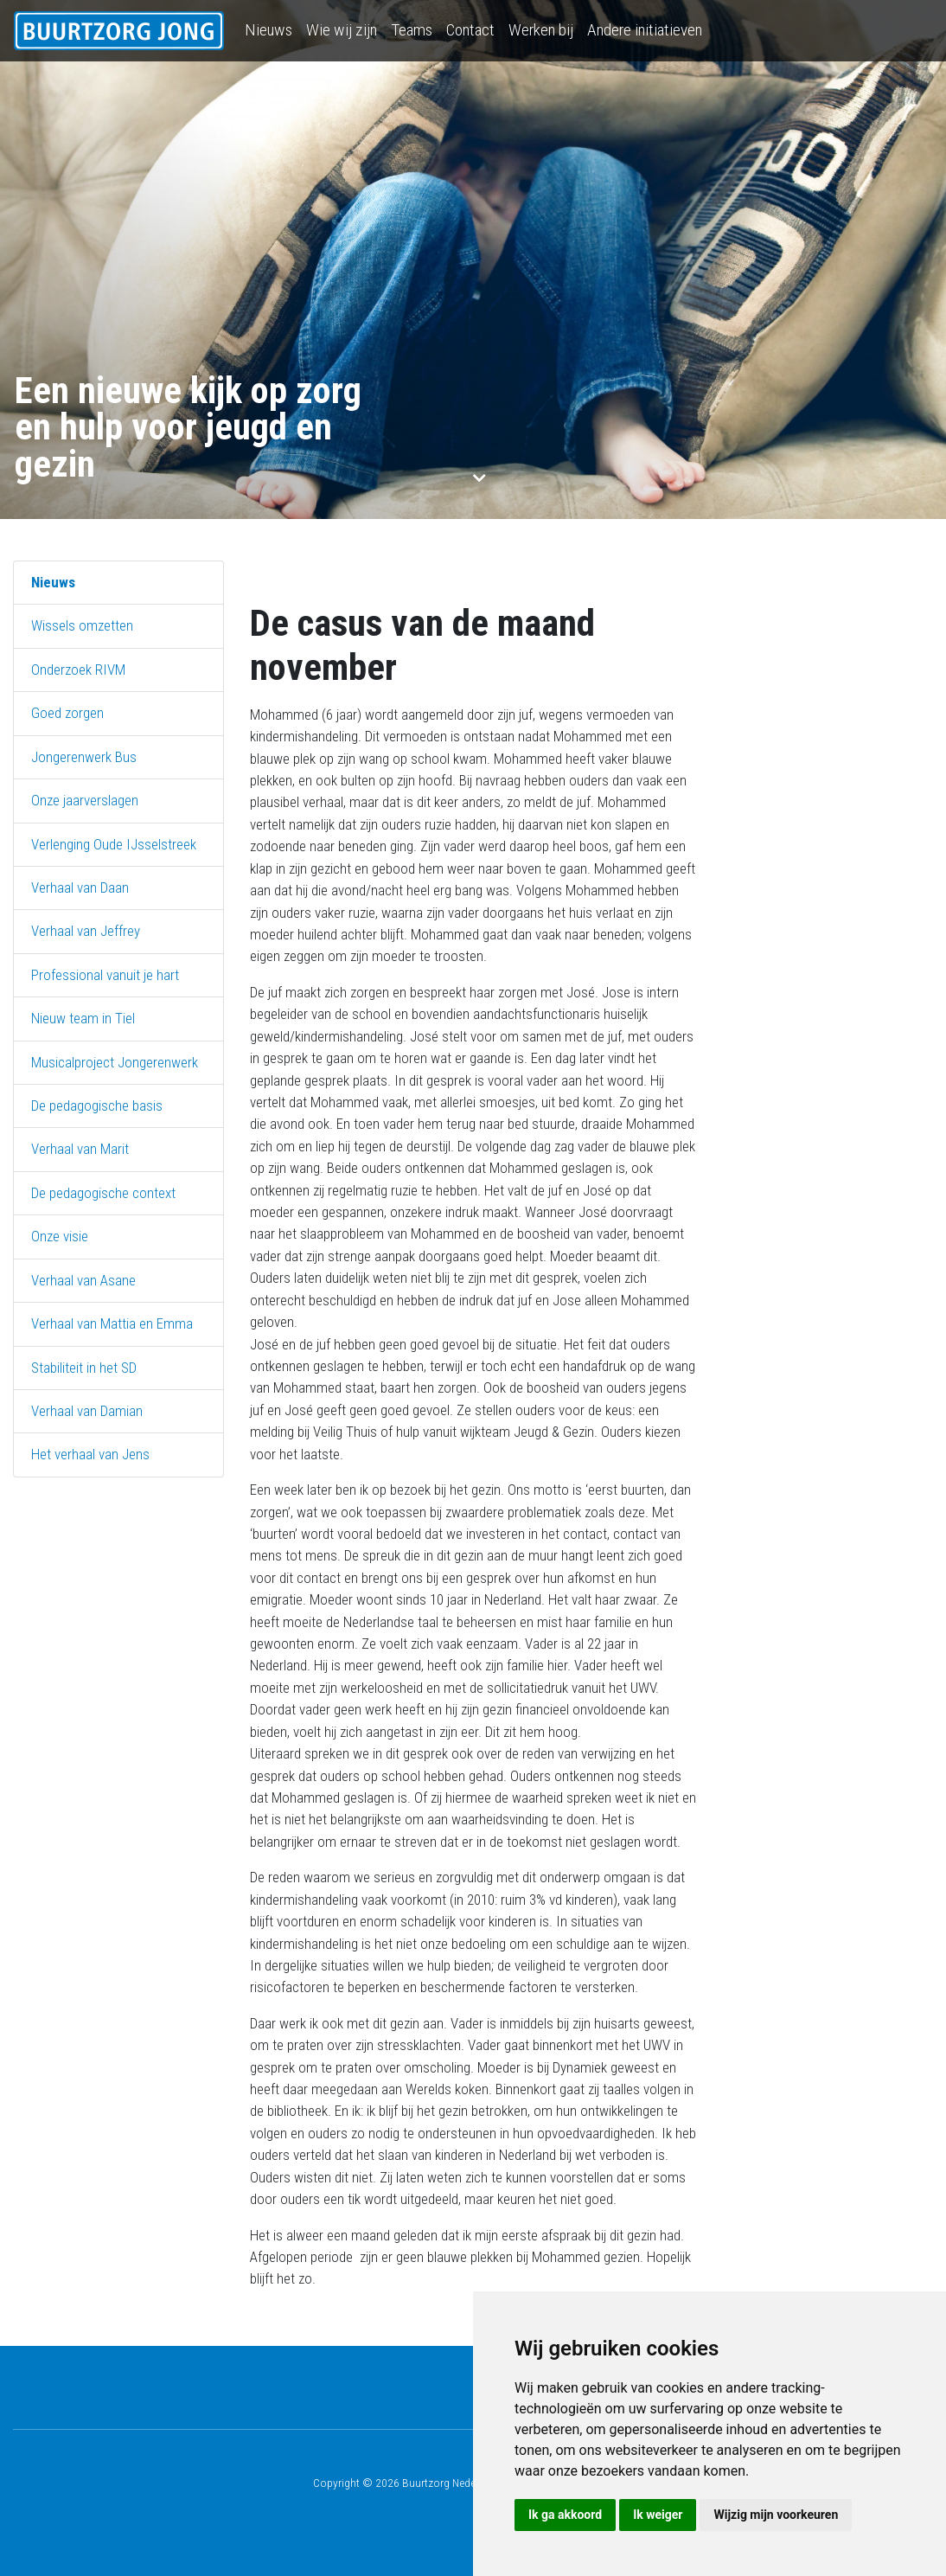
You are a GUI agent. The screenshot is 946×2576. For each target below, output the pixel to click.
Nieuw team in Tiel (83, 1018)
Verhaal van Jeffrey (85, 930)
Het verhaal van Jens (90, 1454)
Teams (411, 30)
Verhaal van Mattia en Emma (112, 1323)
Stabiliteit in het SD (84, 1367)
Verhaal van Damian (87, 1410)
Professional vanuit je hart (105, 975)
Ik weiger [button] (657, 2515)
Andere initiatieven (644, 30)
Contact (470, 30)
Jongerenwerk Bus (84, 757)
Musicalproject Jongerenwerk (114, 1062)
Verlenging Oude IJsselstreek (113, 844)
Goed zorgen (67, 712)
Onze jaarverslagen (84, 800)
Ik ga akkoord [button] (565, 2515)
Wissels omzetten (82, 625)
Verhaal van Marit (80, 1148)
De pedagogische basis (97, 1105)
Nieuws (268, 30)
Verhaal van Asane (83, 1280)
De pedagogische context (103, 1192)
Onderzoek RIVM (78, 669)
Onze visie (59, 1236)
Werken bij (540, 30)
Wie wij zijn (341, 30)
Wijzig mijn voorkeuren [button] (775, 2515)
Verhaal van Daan (80, 887)
